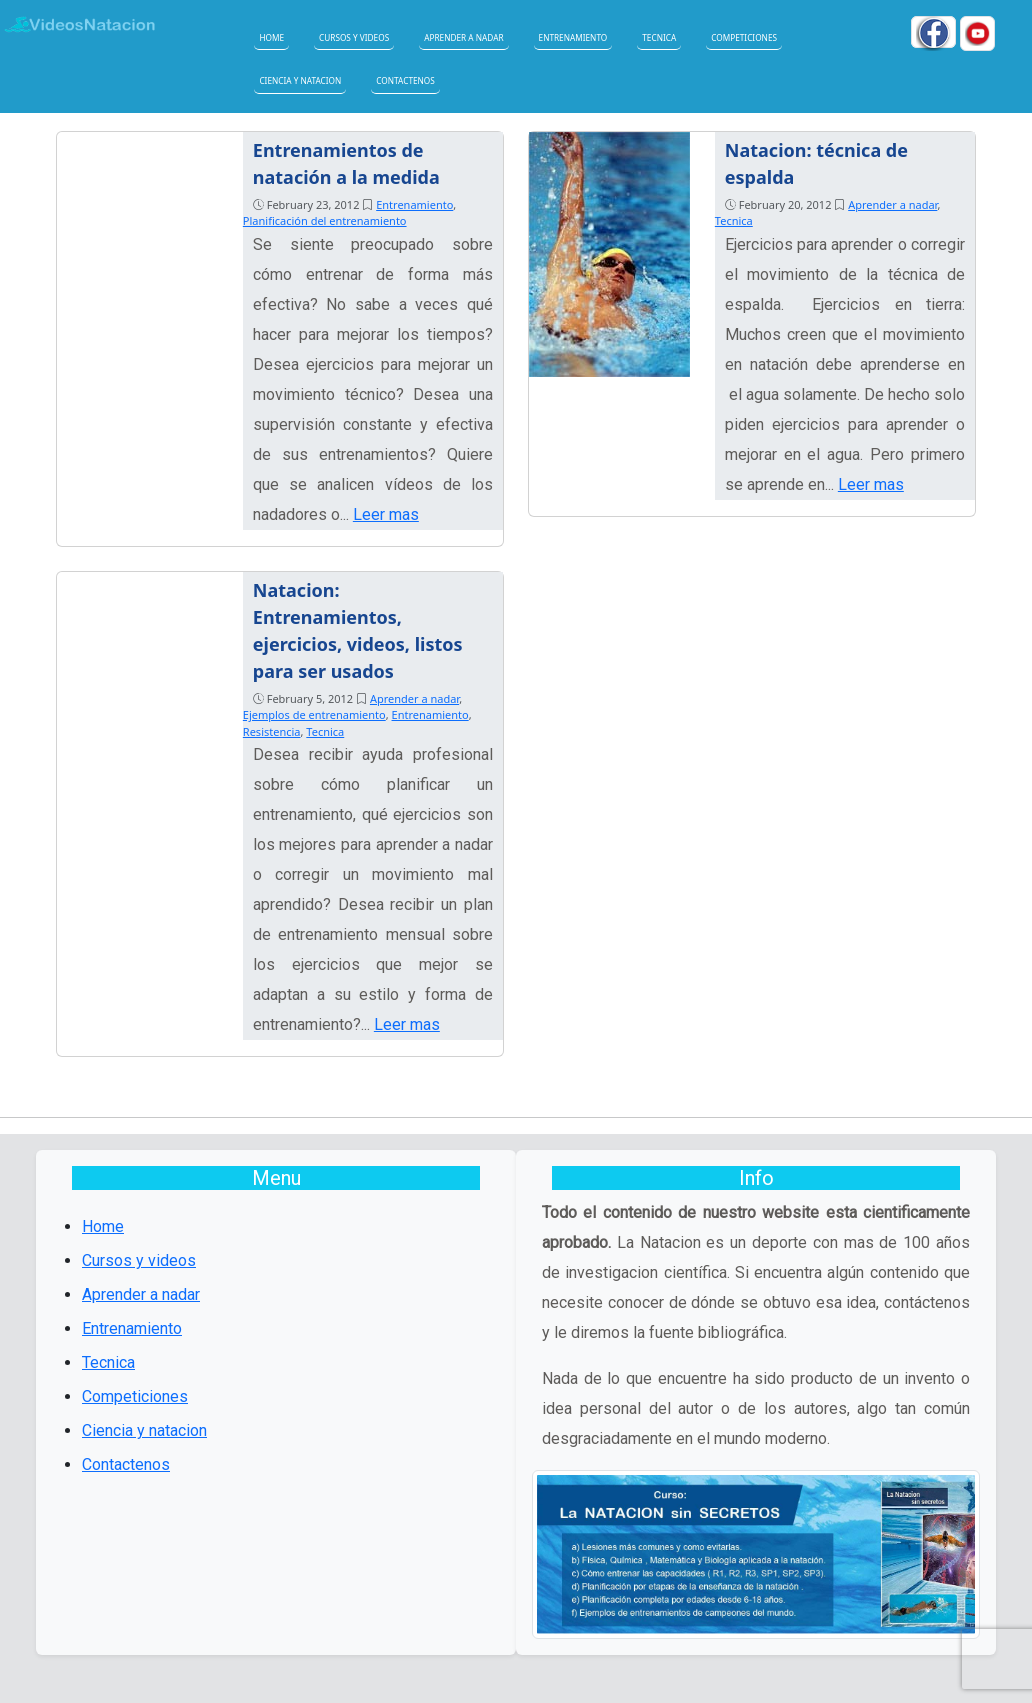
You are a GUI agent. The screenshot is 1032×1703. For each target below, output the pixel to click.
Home (271, 37)
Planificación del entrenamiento (325, 220)
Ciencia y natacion (300, 80)
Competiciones (744, 37)
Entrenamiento (573, 37)
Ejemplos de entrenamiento (314, 714)
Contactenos (405, 80)
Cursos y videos (354, 37)
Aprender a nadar (463, 37)
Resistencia (272, 731)
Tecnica (659, 37)
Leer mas (386, 514)
